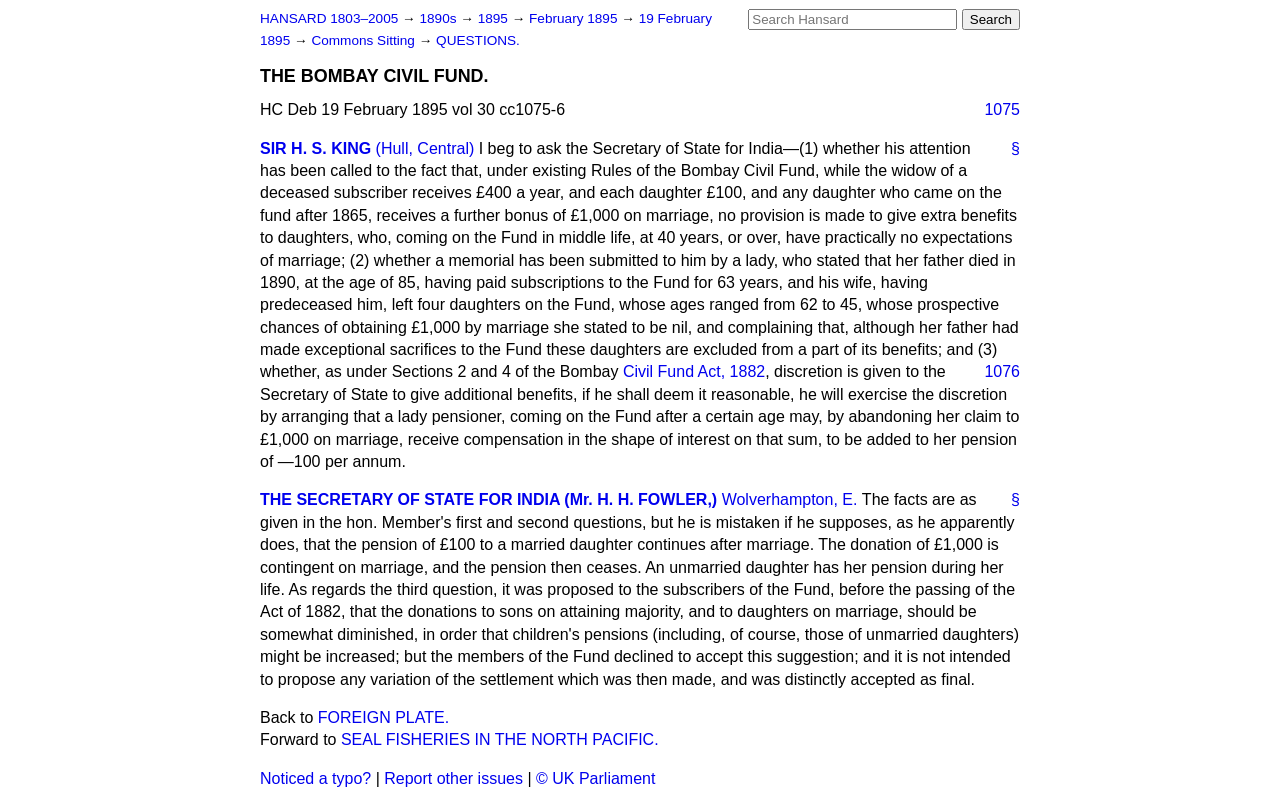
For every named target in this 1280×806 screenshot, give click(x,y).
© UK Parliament (595, 778)
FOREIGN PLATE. (383, 717)
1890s (439, 18)
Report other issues (453, 778)
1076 (1002, 371)
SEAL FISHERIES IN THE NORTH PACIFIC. (500, 739)
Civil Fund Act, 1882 (694, 371)
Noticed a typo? (315, 778)
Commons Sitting (364, 40)
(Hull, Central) (425, 148)
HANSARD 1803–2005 (329, 18)
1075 (1002, 109)
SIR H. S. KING (315, 148)
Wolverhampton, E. (790, 499)
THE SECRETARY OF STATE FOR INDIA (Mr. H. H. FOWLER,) (488, 499)
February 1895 (575, 18)
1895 (495, 18)
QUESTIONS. (478, 40)
